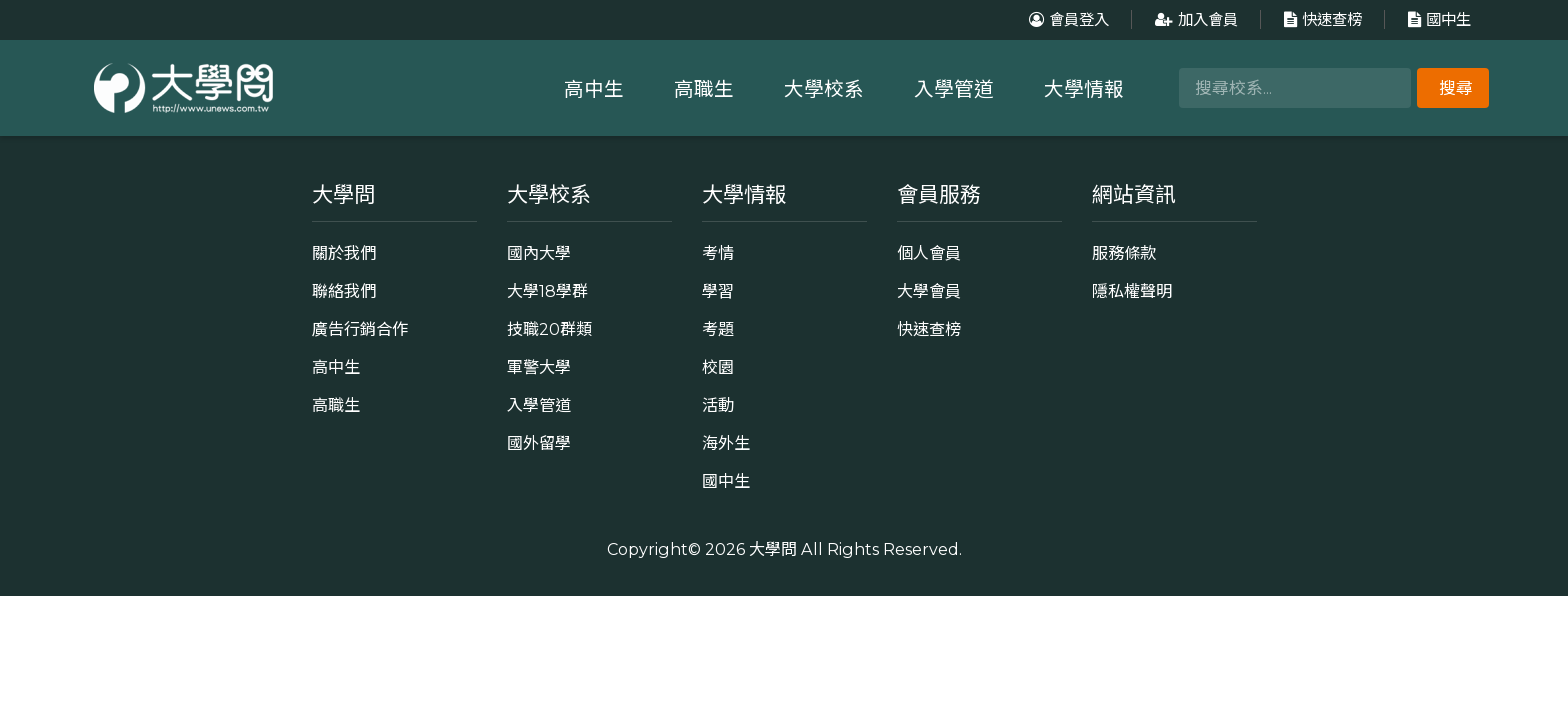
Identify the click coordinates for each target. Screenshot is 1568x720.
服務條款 (1124, 253)
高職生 (704, 89)
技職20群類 (549, 329)
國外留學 (539, 443)
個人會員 (929, 253)
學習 (718, 291)
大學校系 (824, 89)
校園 (718, 367)
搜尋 (1456, 88)
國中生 (1437, 19)
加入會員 (1194, 19)
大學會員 (929, 291)
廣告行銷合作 (360, 329)
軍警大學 (539, 367)
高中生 (594, 89)
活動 (718, 405)
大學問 (773, 549)
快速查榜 (1320, 19)
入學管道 (954, 89)
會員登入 (1066, 19)
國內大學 (539, 253)
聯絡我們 (344, 291)
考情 (718, 253)
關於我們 (344, 253)
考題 (718, 329)
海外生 (726, 443)
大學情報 (1084, 89)
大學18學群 (547, 291)
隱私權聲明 (1132, 291)
